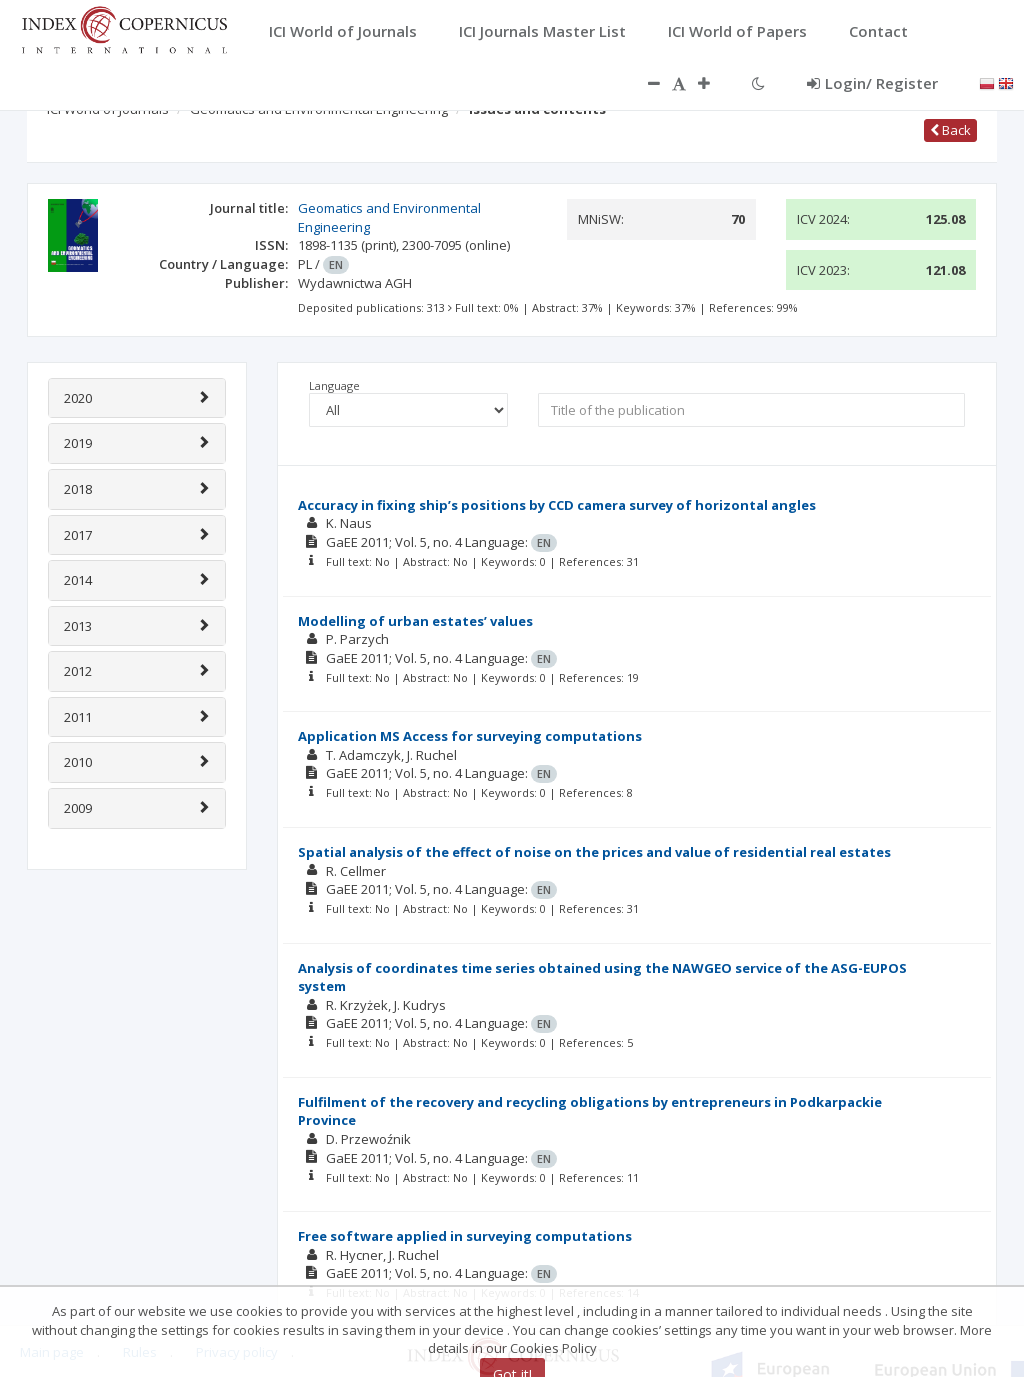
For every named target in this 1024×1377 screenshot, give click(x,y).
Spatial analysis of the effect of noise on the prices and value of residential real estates (594, 852)
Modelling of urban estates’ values (415, 621)
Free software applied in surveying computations (465, 1236)
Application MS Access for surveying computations (470, 736)
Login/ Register (872, 83)
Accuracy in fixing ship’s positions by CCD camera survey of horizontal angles (557, 505)
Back (950, 130)
